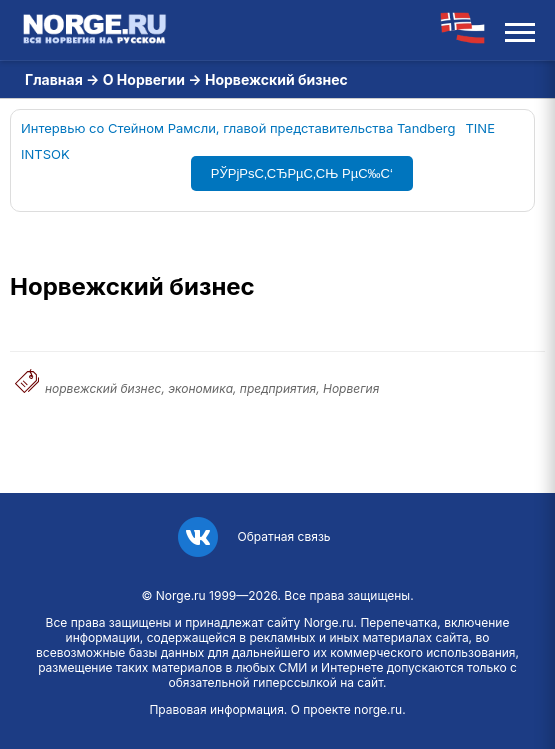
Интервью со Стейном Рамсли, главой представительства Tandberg (238, 128)
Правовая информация (216, 709)
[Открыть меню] (520, 30)
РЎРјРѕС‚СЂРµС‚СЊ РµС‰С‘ (302, 173)
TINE (480, 128)
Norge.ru (181, 595)
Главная (54, 79)
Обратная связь (283, 536)
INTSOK (45, 154)
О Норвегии (144, 79)
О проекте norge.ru (346, 709)
